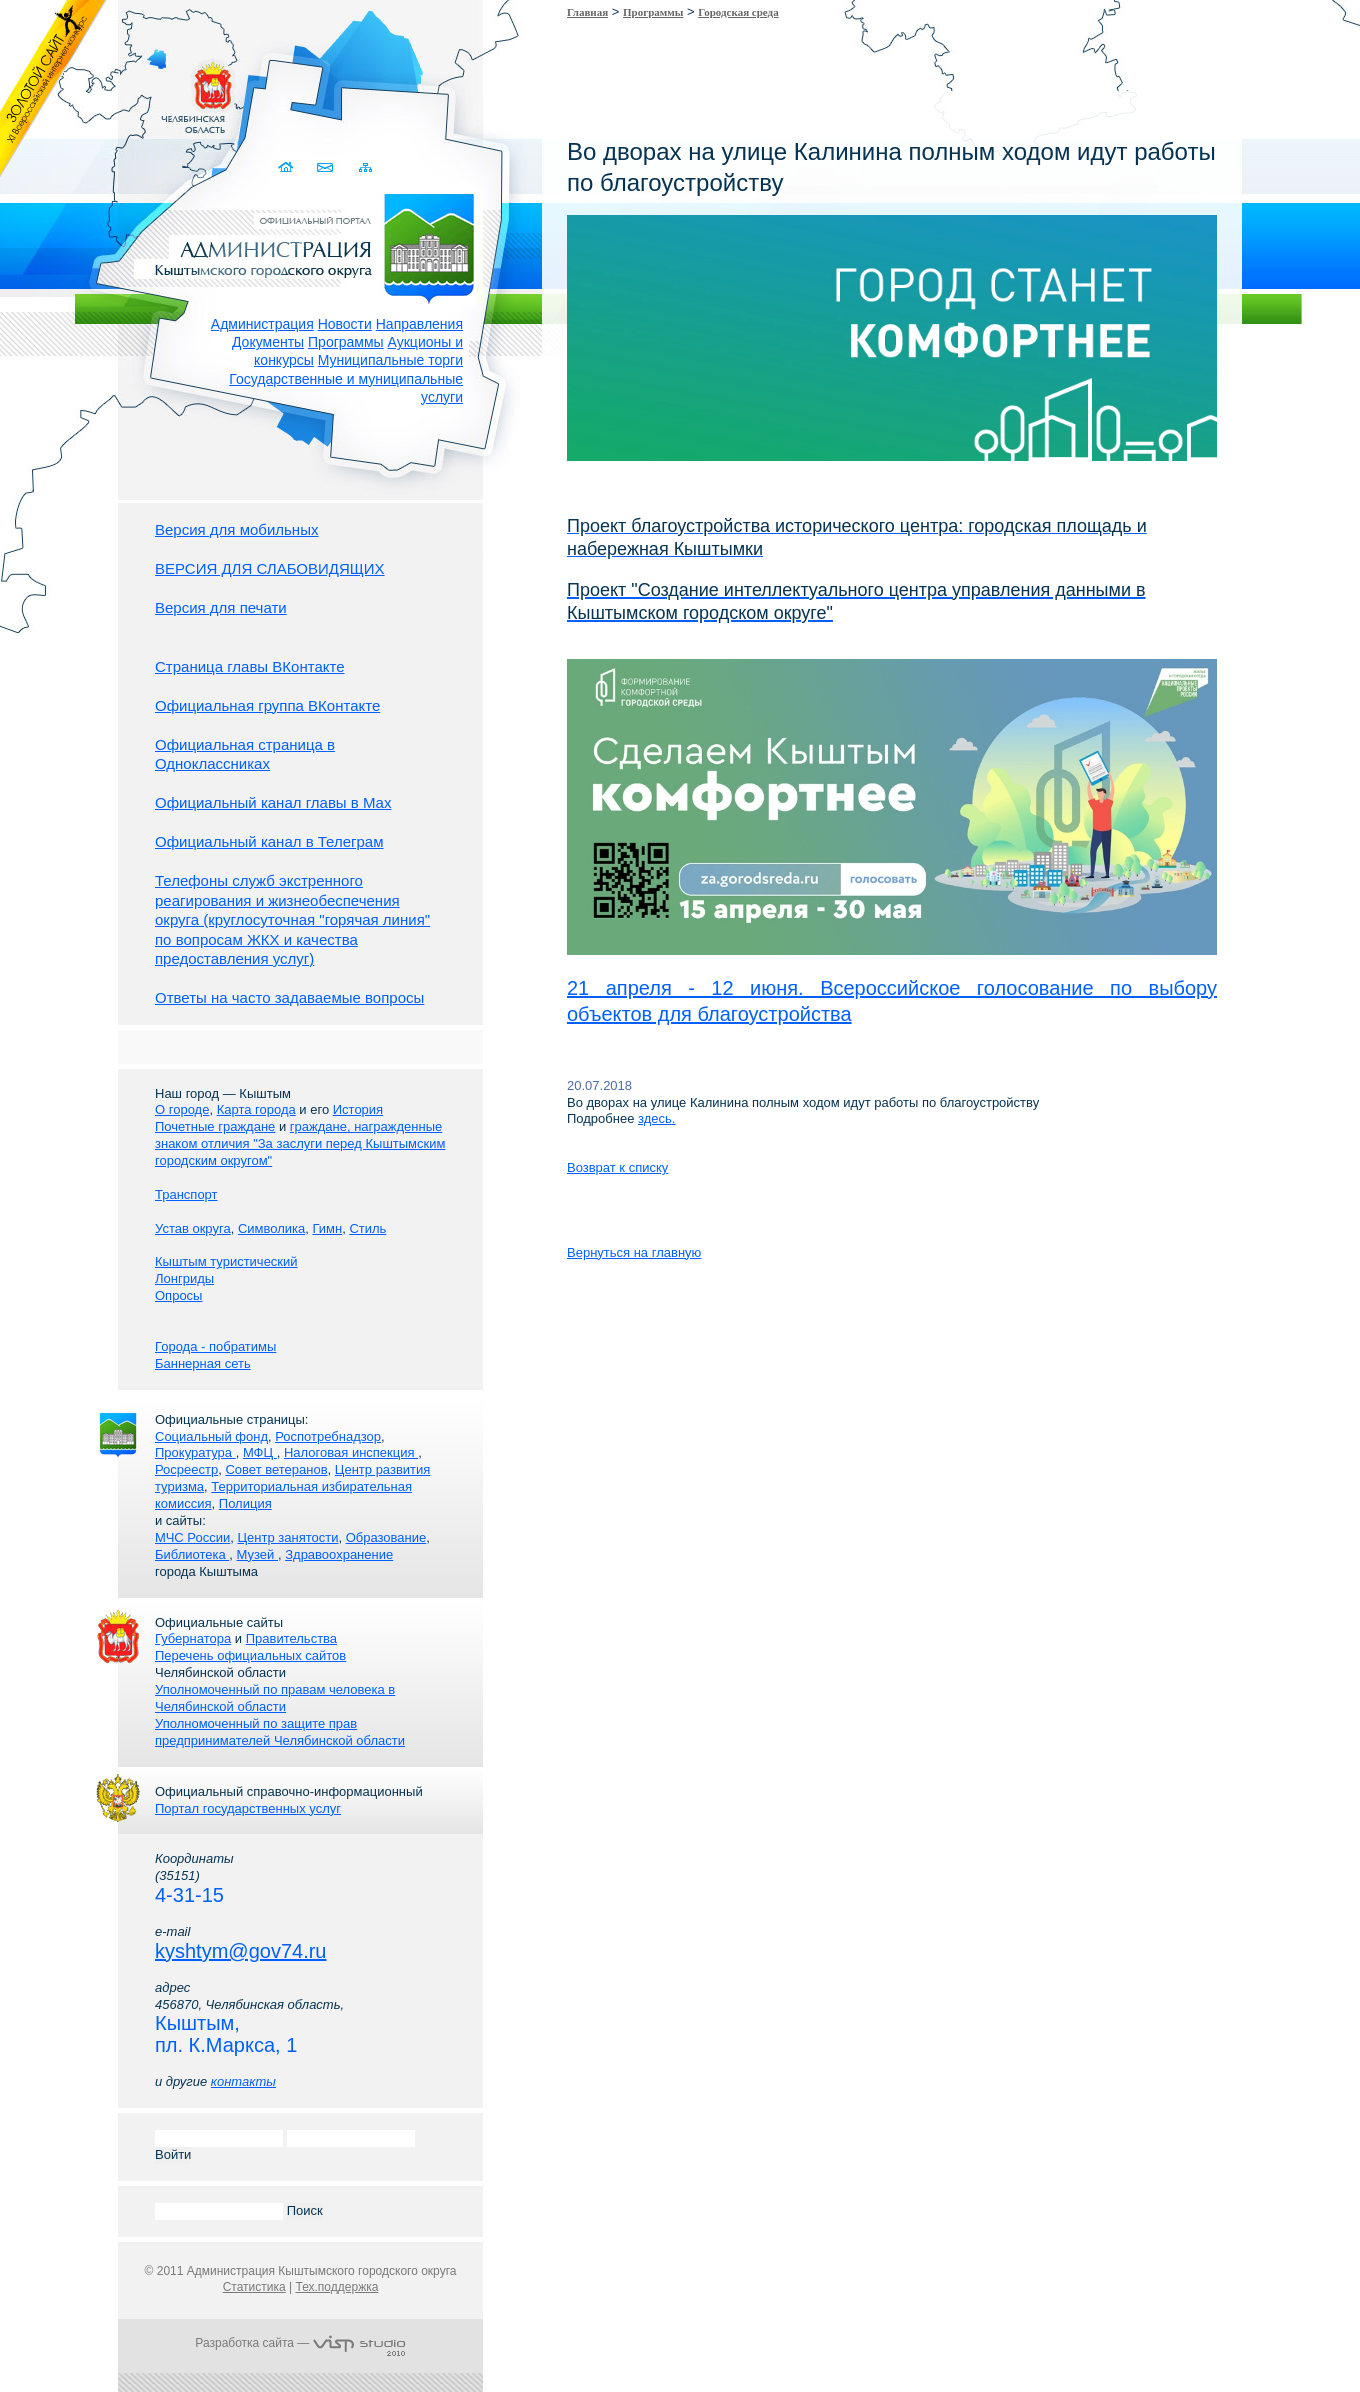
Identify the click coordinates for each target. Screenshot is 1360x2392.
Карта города (256, 1109)
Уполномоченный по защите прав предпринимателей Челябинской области (280, 1732)
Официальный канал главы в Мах (273, 802)
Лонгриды (184, 1278)
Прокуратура (195, 1452)
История (358, 1109)
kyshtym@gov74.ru (240, 1951)
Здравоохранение (339, 1554)
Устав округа (193, 1228)
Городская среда (738, 12)
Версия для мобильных (236, 529)
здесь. (656, 1118)
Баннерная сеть (203, 1363)
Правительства (291, 1638)
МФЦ (260, 1452)
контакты (243, 2081)
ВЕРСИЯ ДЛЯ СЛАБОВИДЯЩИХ (270, 568)
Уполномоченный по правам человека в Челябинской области (275, 1698)
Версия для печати (221, 607)
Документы (268, 342)
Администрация (262, 324)
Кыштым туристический (226, 1261)
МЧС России (192, 1537)
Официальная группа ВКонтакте (267, 705)
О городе (182, 1109)
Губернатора (193, 1638)
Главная (587, 12)
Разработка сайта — (300, 2343)
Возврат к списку (617, 1167)
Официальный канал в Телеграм (269, 841)
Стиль (367, 1228)
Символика (271, 1228)
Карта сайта (365, 167)
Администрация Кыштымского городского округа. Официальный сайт (311, 245)
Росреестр (186, 1469)
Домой (287, 167)
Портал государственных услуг (248, 1808)
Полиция (245, 1503)
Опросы (178, 1295)
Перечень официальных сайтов (250, 1655)
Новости (345, 324)
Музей (257, 1554)
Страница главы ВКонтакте (250, 666)
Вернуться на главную (634, 1252)
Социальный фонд (211, 1436)
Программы (346, 342)
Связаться (326, 167)
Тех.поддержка (336, 2287)
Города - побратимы (215, 1346)
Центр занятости (287, 1537)
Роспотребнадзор (328, 1436)
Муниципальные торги (390, 360)
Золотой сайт (53, 89)
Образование (386, 1537)
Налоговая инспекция (351, 1452)
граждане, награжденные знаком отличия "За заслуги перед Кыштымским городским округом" (300, 1143)
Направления (419, 324)
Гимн (327, 1228)
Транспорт (186, 1194)
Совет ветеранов (276, 1469)
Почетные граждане (215, 1126)
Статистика (254, 2287)
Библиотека (192, 1554)
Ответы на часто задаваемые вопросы (289, 997)
